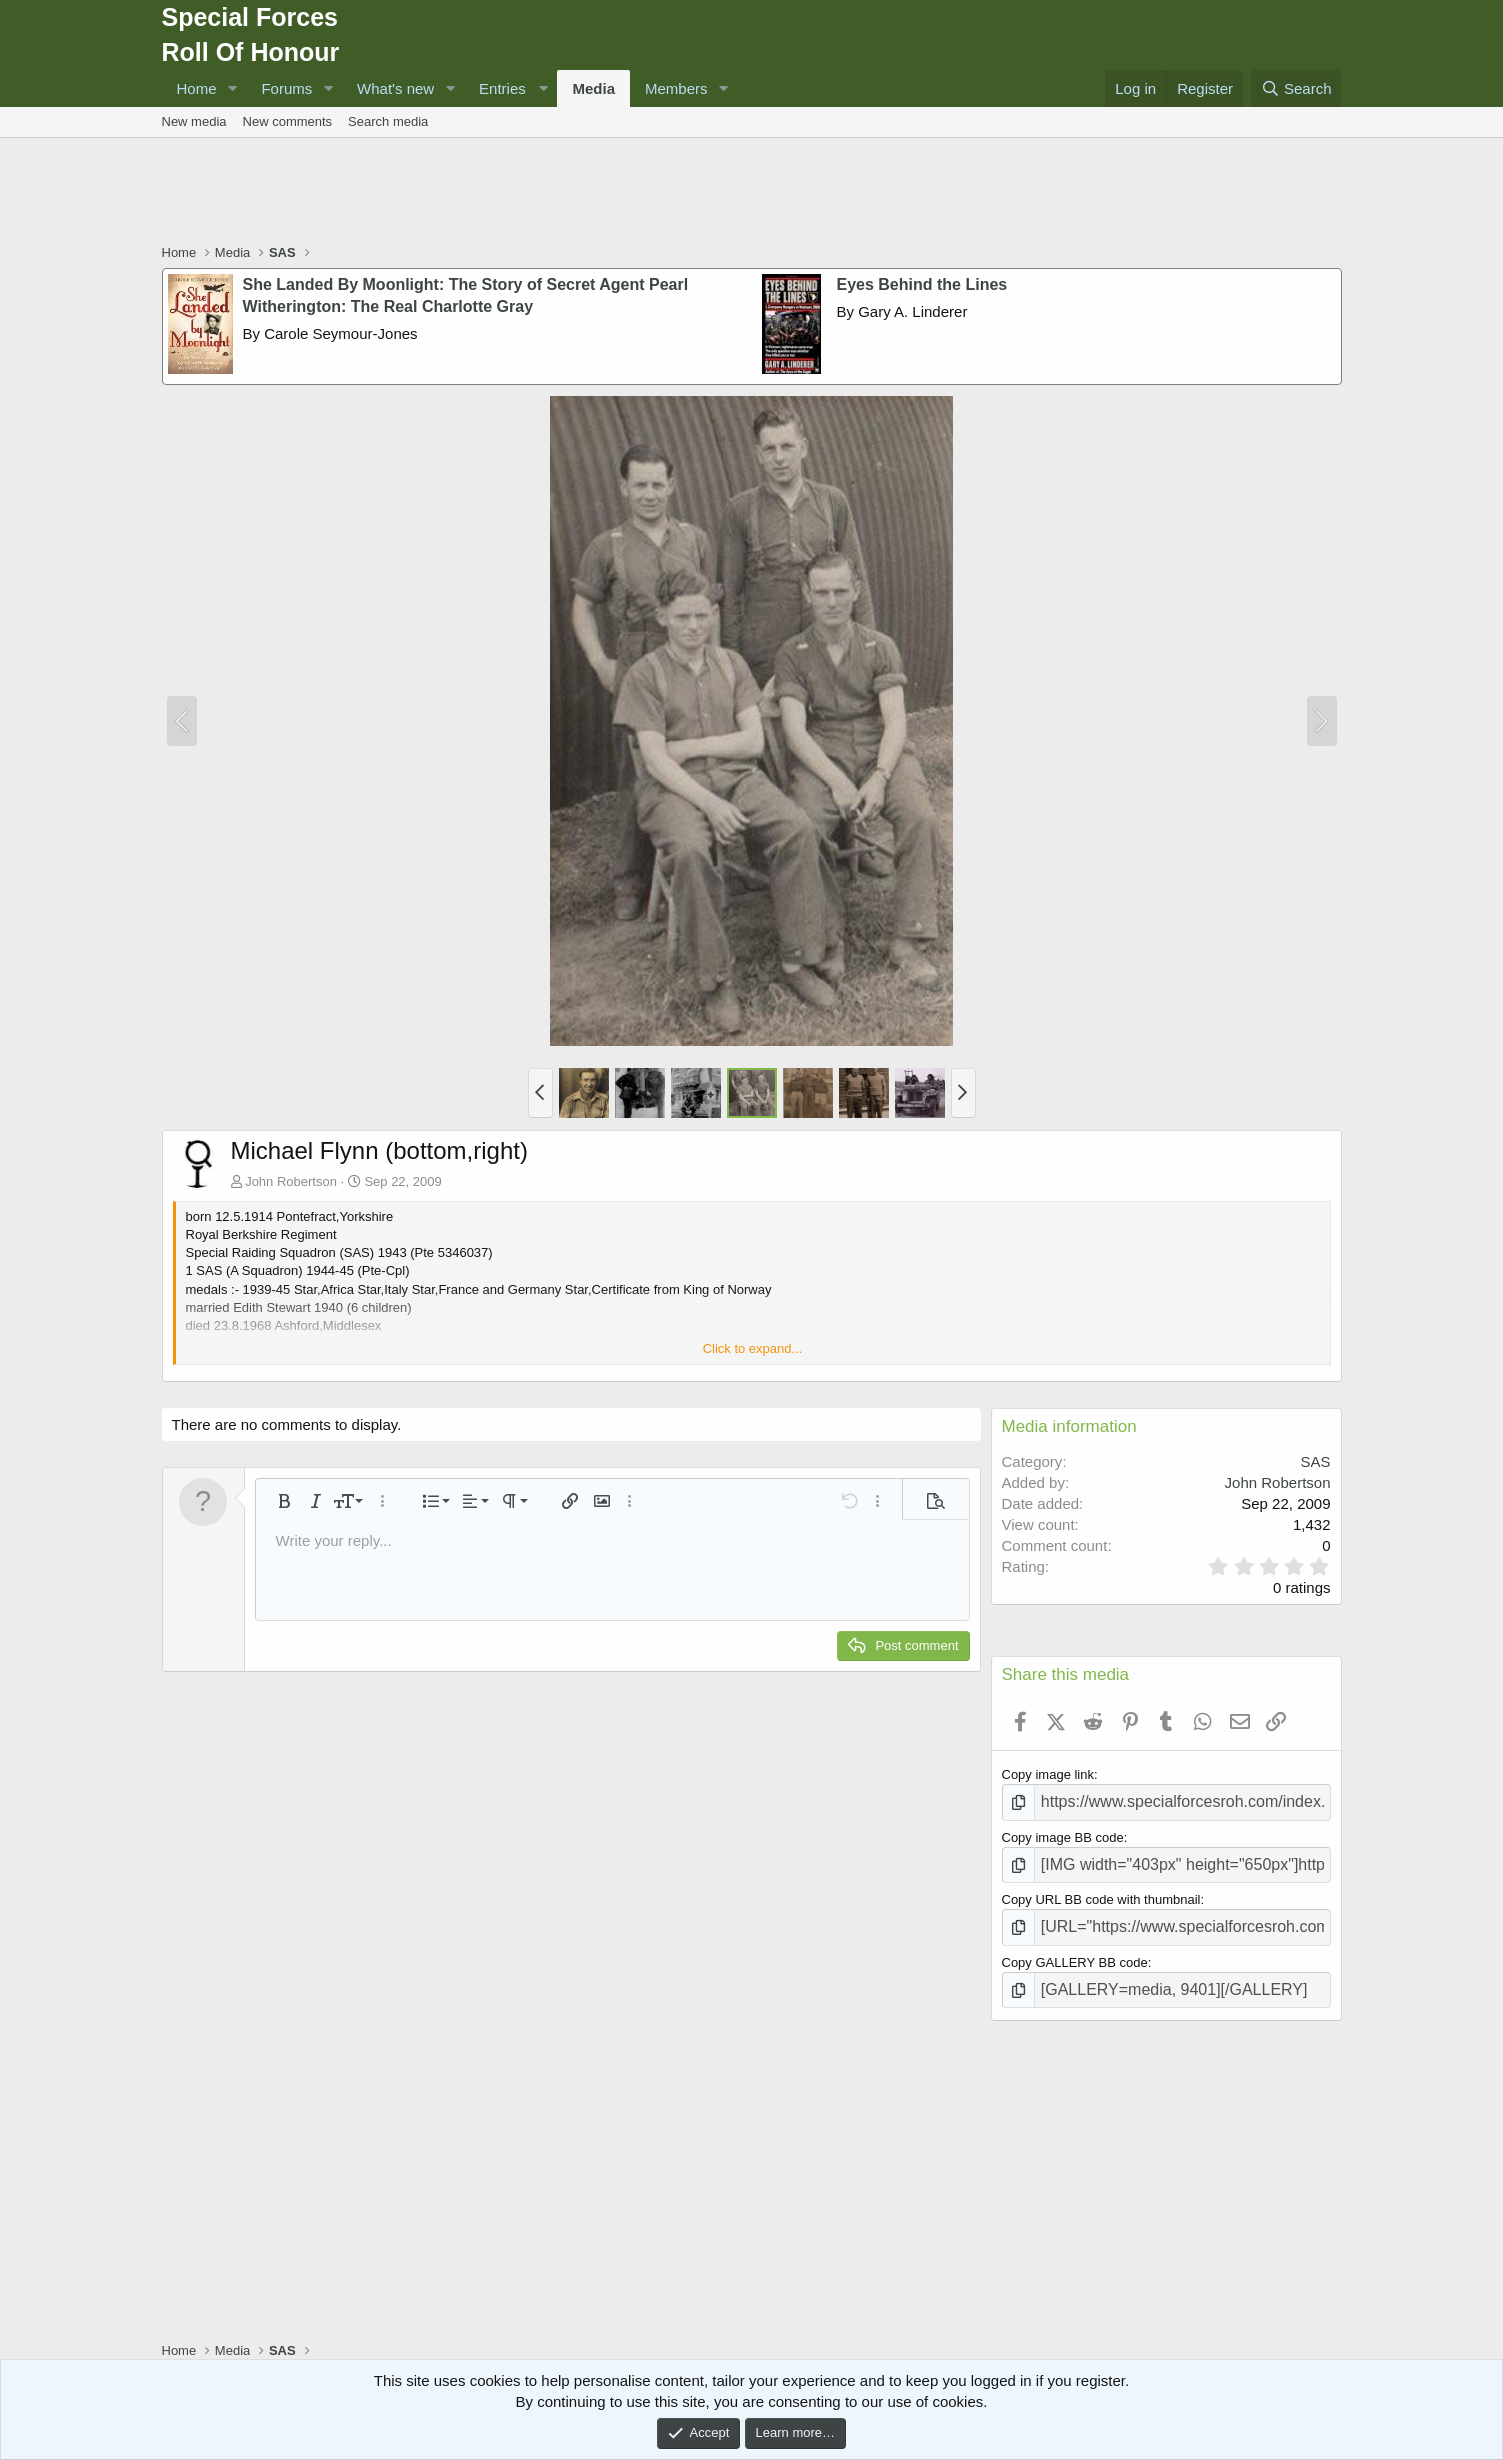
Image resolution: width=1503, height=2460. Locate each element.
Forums (286, 88)
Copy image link (1048, 1774)
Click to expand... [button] (753, 1348)
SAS (1315, 1461)
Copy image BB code (1063, 1832)
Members (676, 88)
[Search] (1296, 88)
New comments (288, 121)
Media (593, 88)
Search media (388, 121)
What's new (395, 88)
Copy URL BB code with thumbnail (1101, 1891)
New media (194, 121)
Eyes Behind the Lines (922, 284)
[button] (232, 88)
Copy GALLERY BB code (1075, 1949)
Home (197, 88)
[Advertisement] (752, 193)
